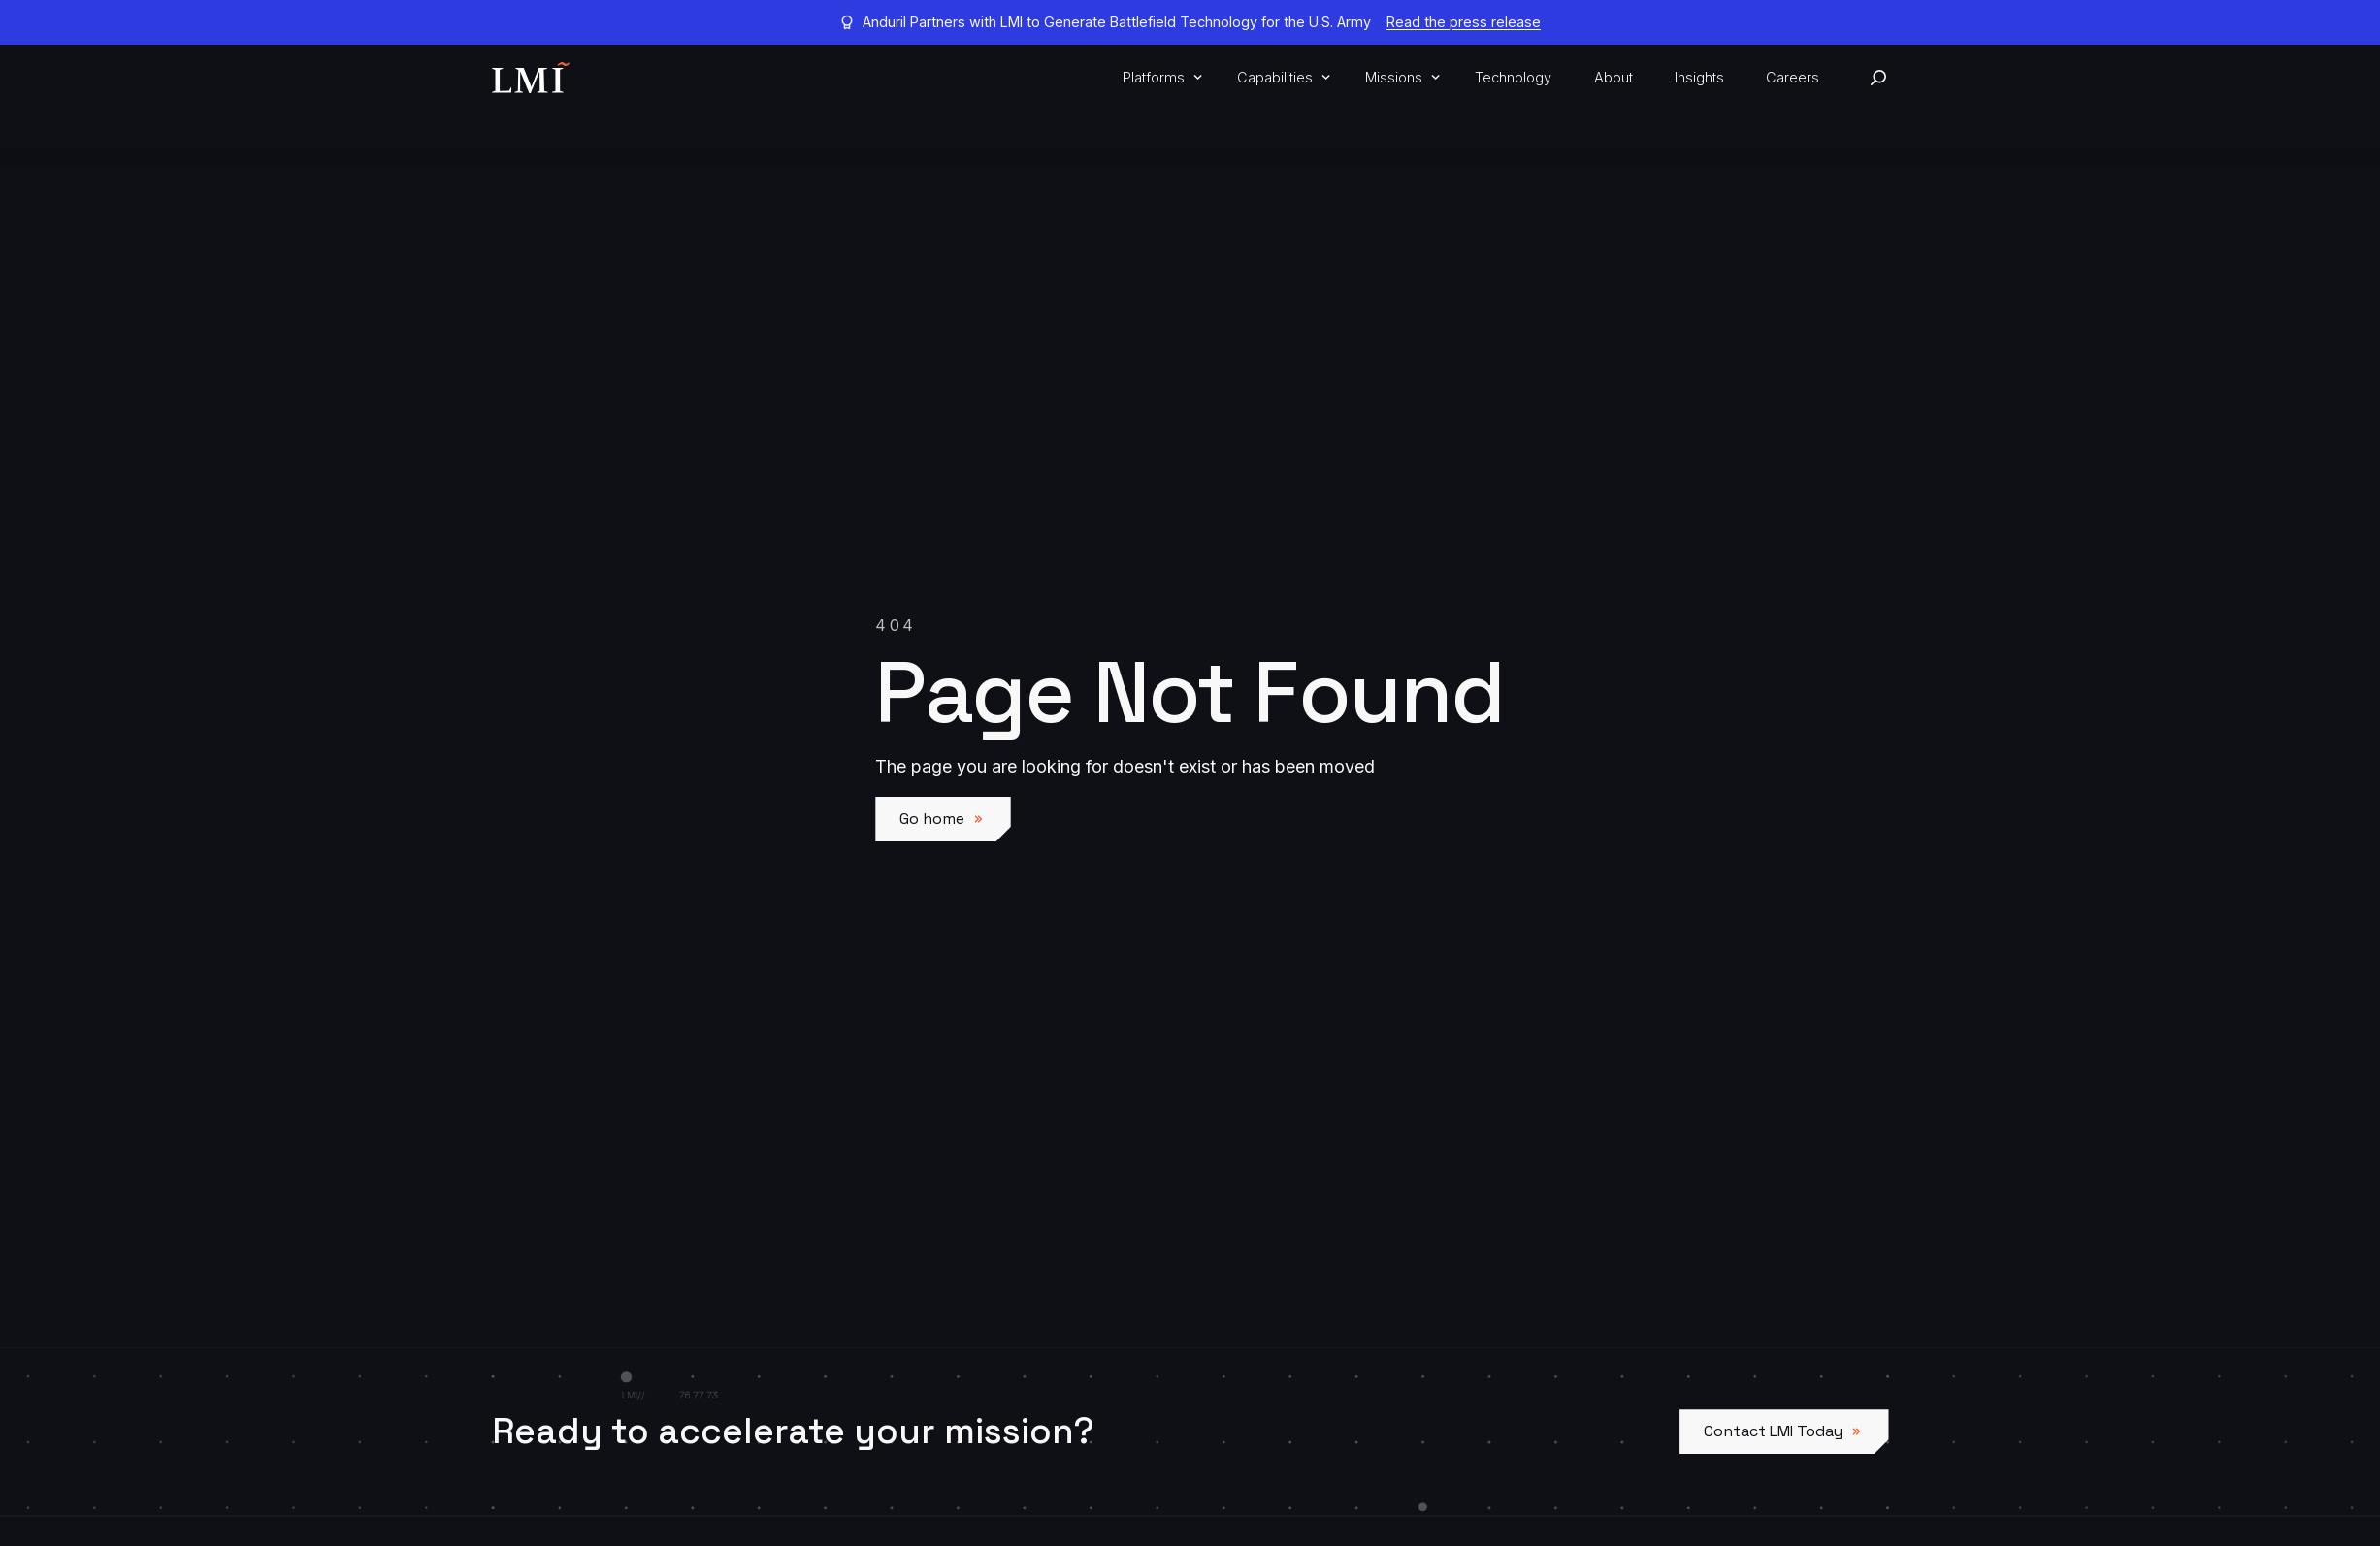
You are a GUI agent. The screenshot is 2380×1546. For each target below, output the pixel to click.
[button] (1159, 77)
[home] (531, 77)
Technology (1513, 77)
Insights (1699, 77)
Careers (1792, 77)
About (1613, 77)
